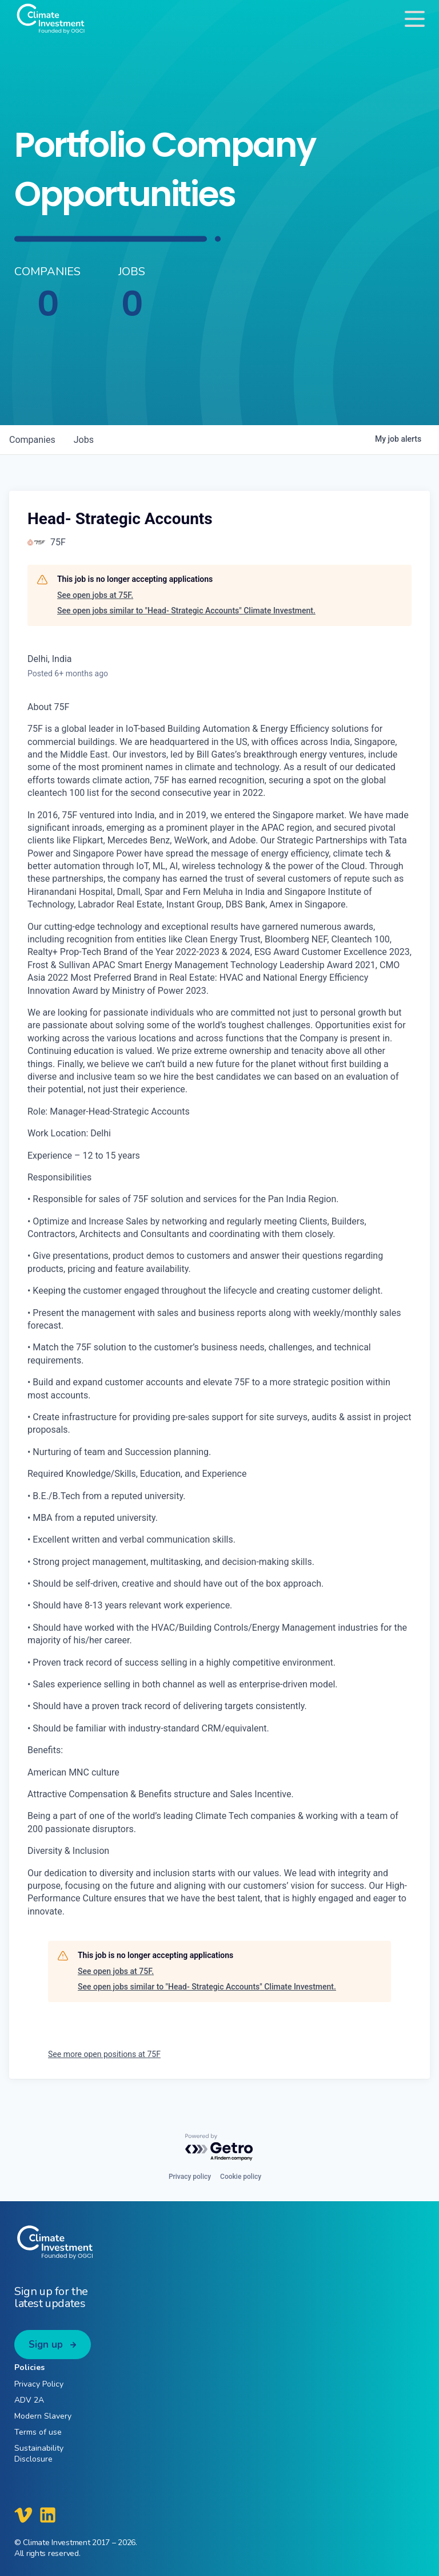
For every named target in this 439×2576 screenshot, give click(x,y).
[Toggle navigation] (415, 19)
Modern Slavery (42, 2416)
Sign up (46, 2344)
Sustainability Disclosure (38, 2453)
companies (32, 439)
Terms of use (38, 2432)
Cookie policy (240, 2177)
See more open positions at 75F (104, 2054)
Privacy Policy (38, 2384)
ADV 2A (29, 2400)
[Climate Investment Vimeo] (23, 2515)
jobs (84, 439)
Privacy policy (190, 2177)
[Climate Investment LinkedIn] (47, 2515)
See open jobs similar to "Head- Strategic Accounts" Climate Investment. (186, 610)
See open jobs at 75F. (95, 595)
